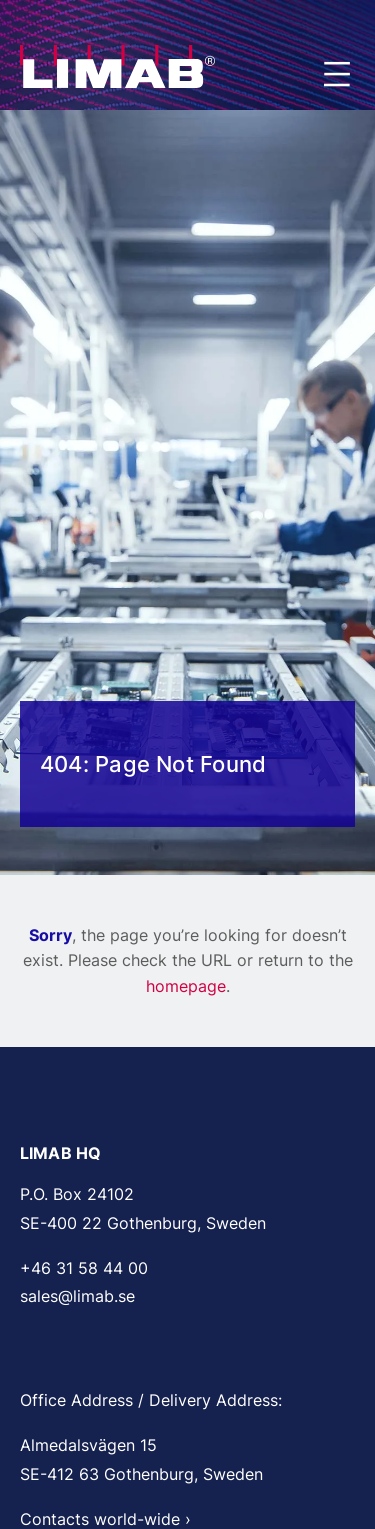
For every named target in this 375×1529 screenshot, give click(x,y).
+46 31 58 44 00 (84, 1268)
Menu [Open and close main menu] (339, 76)
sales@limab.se (77, 1296)
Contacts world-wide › (105, 1519)
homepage (186, 986)
